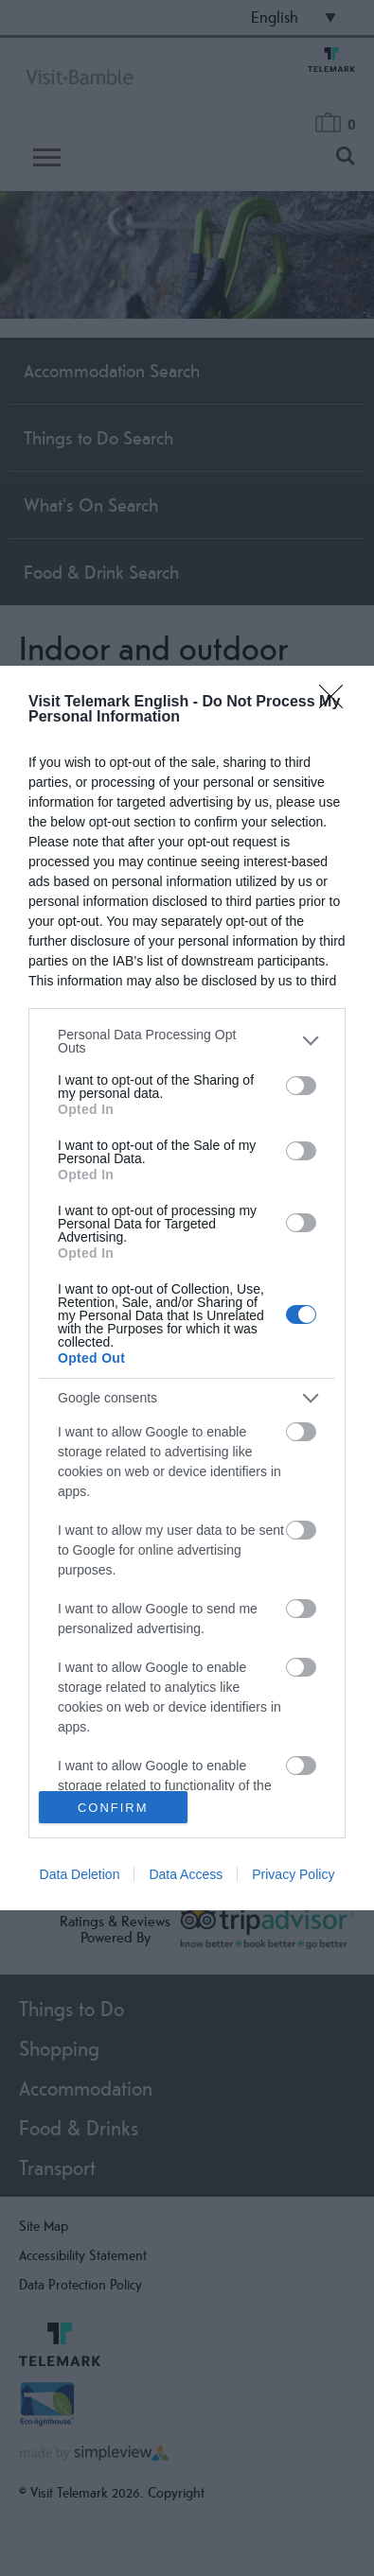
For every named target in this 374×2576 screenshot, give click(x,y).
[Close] (337, 703)
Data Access (186, 1874)
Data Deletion (80, 1874)
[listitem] (187, 1041)
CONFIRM (113, 1808)
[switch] (301, 1085)
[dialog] (187, 1288)
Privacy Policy (293, 1874)
